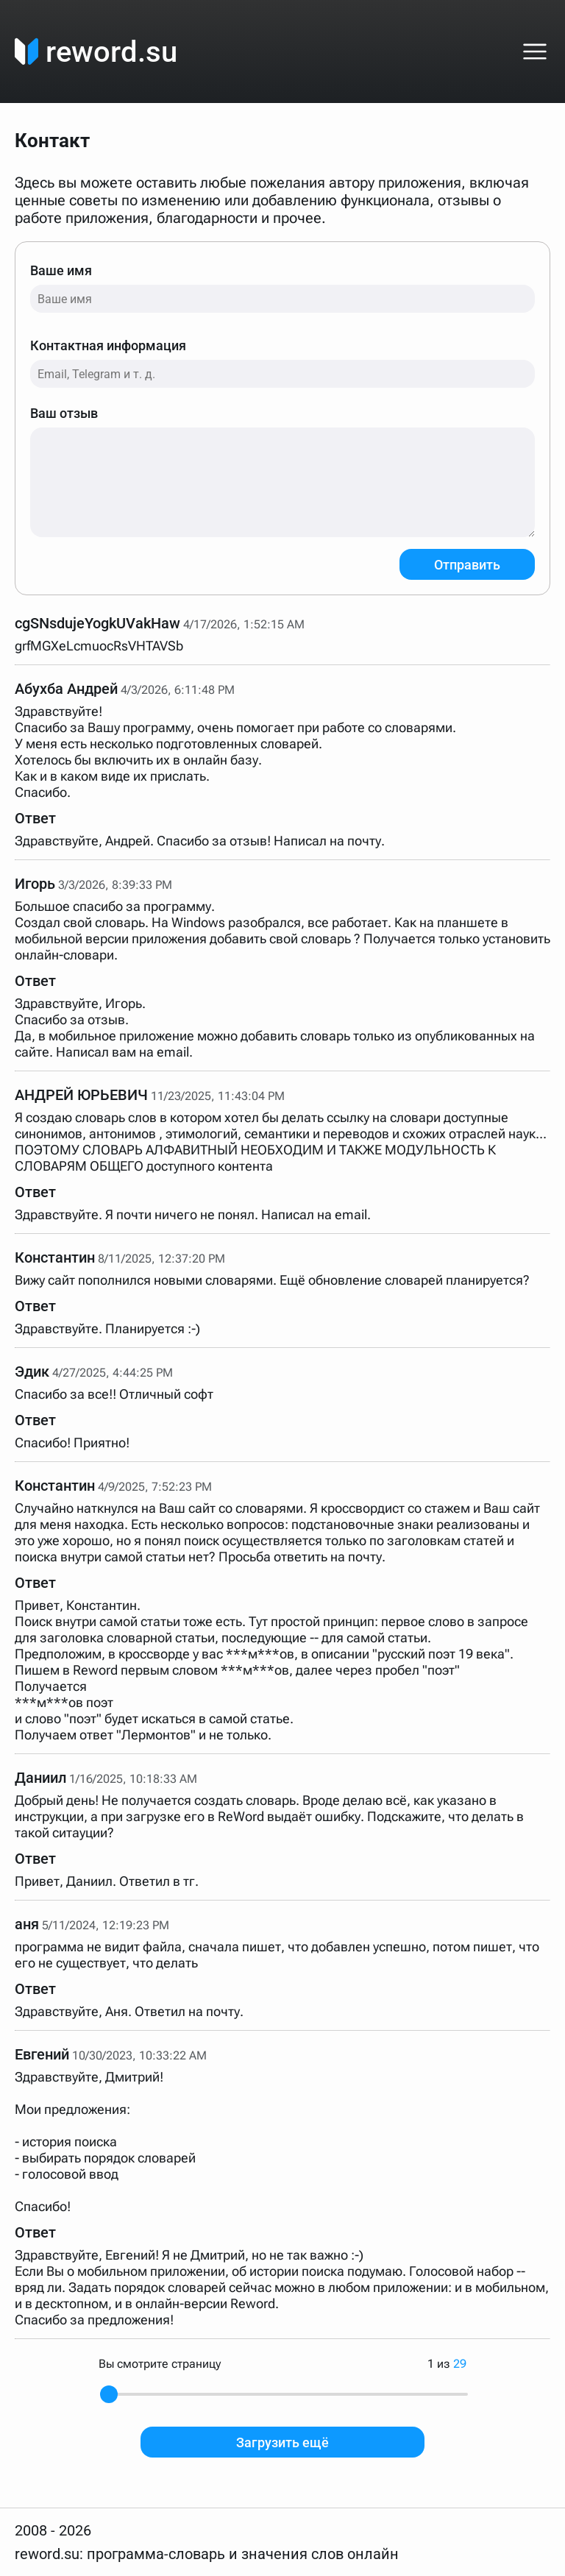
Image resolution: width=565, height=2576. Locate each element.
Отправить (467, 564)
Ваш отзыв (282, 471)
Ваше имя (282, 288)
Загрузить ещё (282, 2442)
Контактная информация (282, 363)
